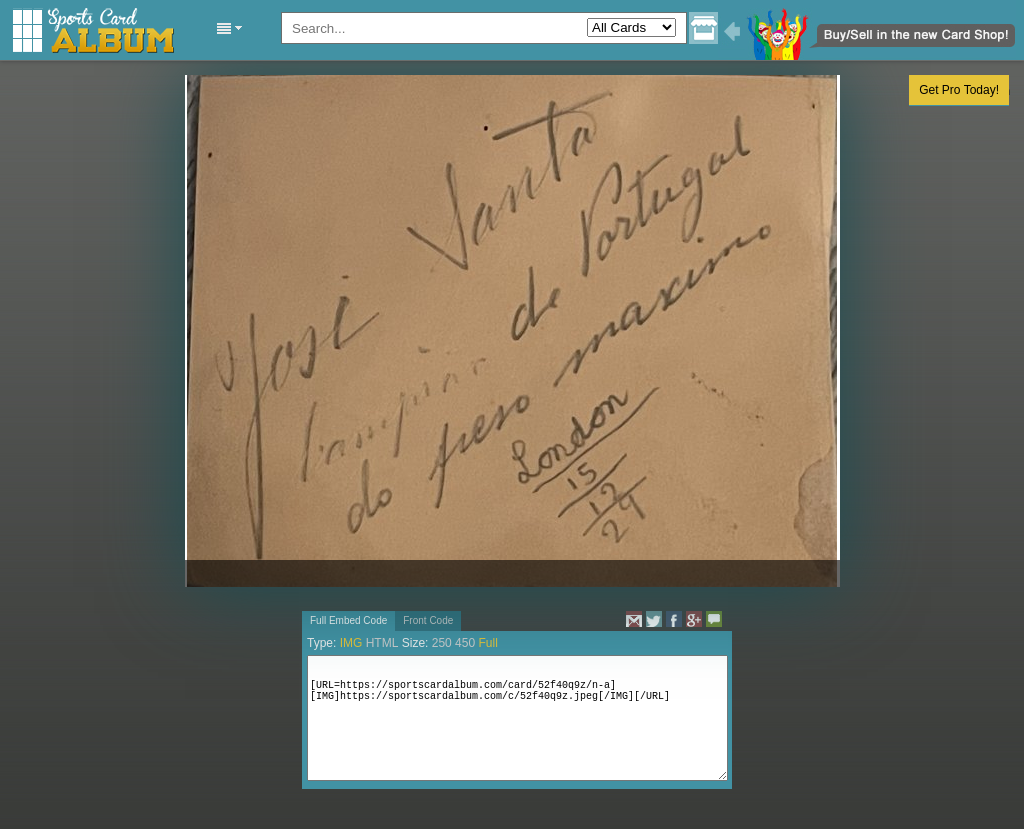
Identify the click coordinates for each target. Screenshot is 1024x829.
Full (487, 643)
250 (442, 643)
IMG (351, 643)
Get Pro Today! (959, 90)
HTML (382, 643)
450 (465, 643)
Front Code (428, 620)
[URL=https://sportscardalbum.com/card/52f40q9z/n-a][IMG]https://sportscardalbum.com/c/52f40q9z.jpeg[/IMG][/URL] (517, 718)
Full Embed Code (348, 620)
